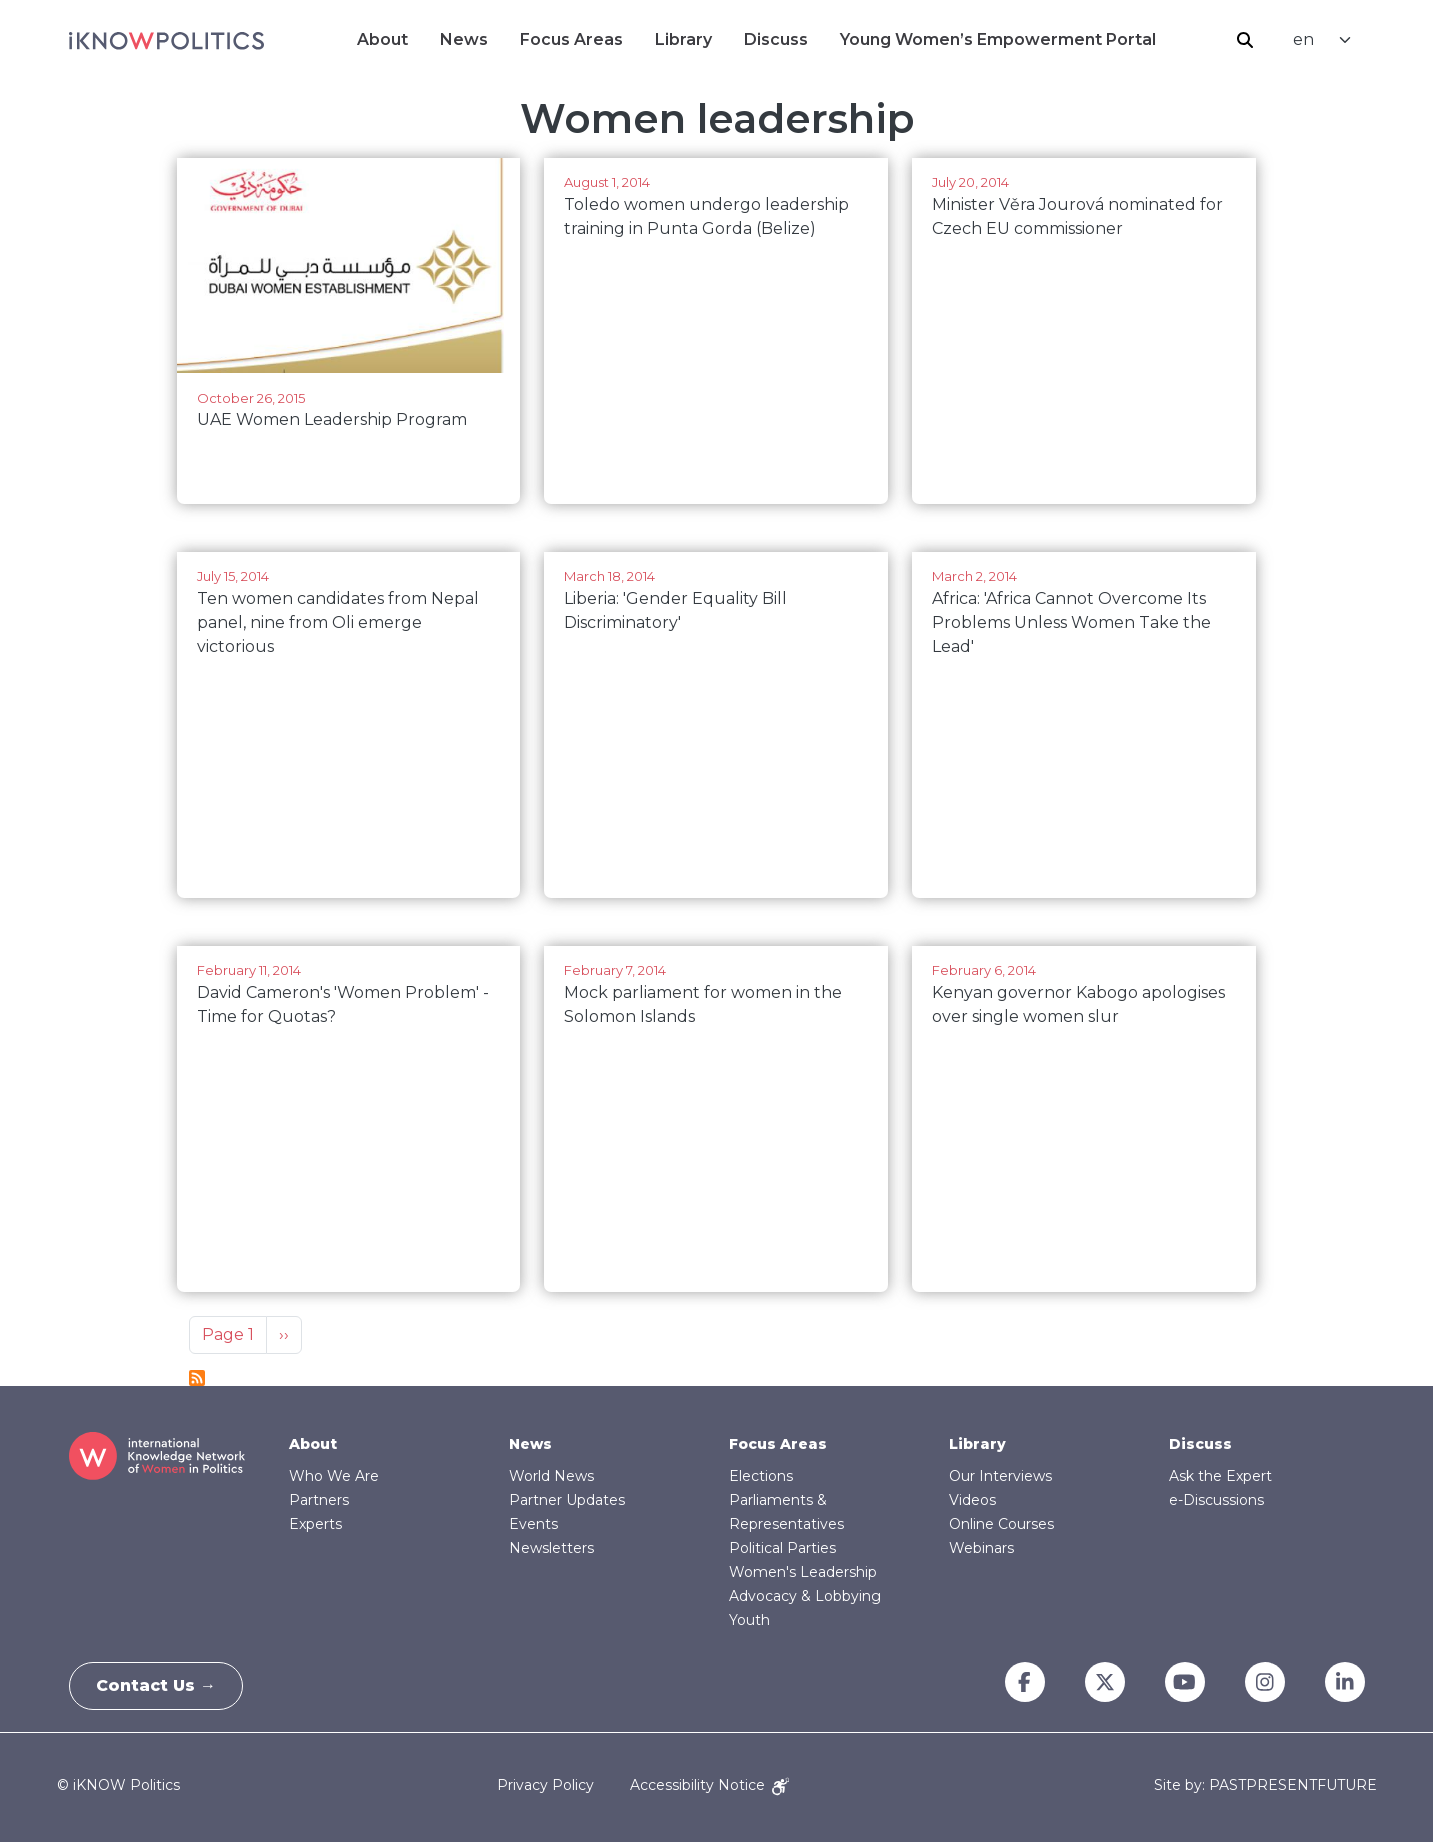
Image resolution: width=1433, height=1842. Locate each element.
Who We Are (334, 1476)
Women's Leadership (803, 1572)
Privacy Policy (545, 1785)
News (464, 39)
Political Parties (782, 1548)
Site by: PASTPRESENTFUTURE (1265, 1785)
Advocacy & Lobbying (805, 1596)
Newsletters (551, 1548)
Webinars (981, 1548)
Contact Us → (160, 1685)
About (382, 39)
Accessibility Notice (709, 1785)
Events (533, 1524)
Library (683, 39)
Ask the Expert (1220, 1476)
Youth (749, 1620)
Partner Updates (567, 1500)
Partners (319, 1500)
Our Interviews (1000, 1476)
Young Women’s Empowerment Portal (998, 39)
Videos (972, 1500)
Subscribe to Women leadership (197, 1378)
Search (1245, 40)
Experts (315, 1524)
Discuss (776, 39)
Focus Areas (571, 39)
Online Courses (1001, 1524)
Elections (761, 1476)
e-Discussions (1216, 1500)
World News (551, 1476)
